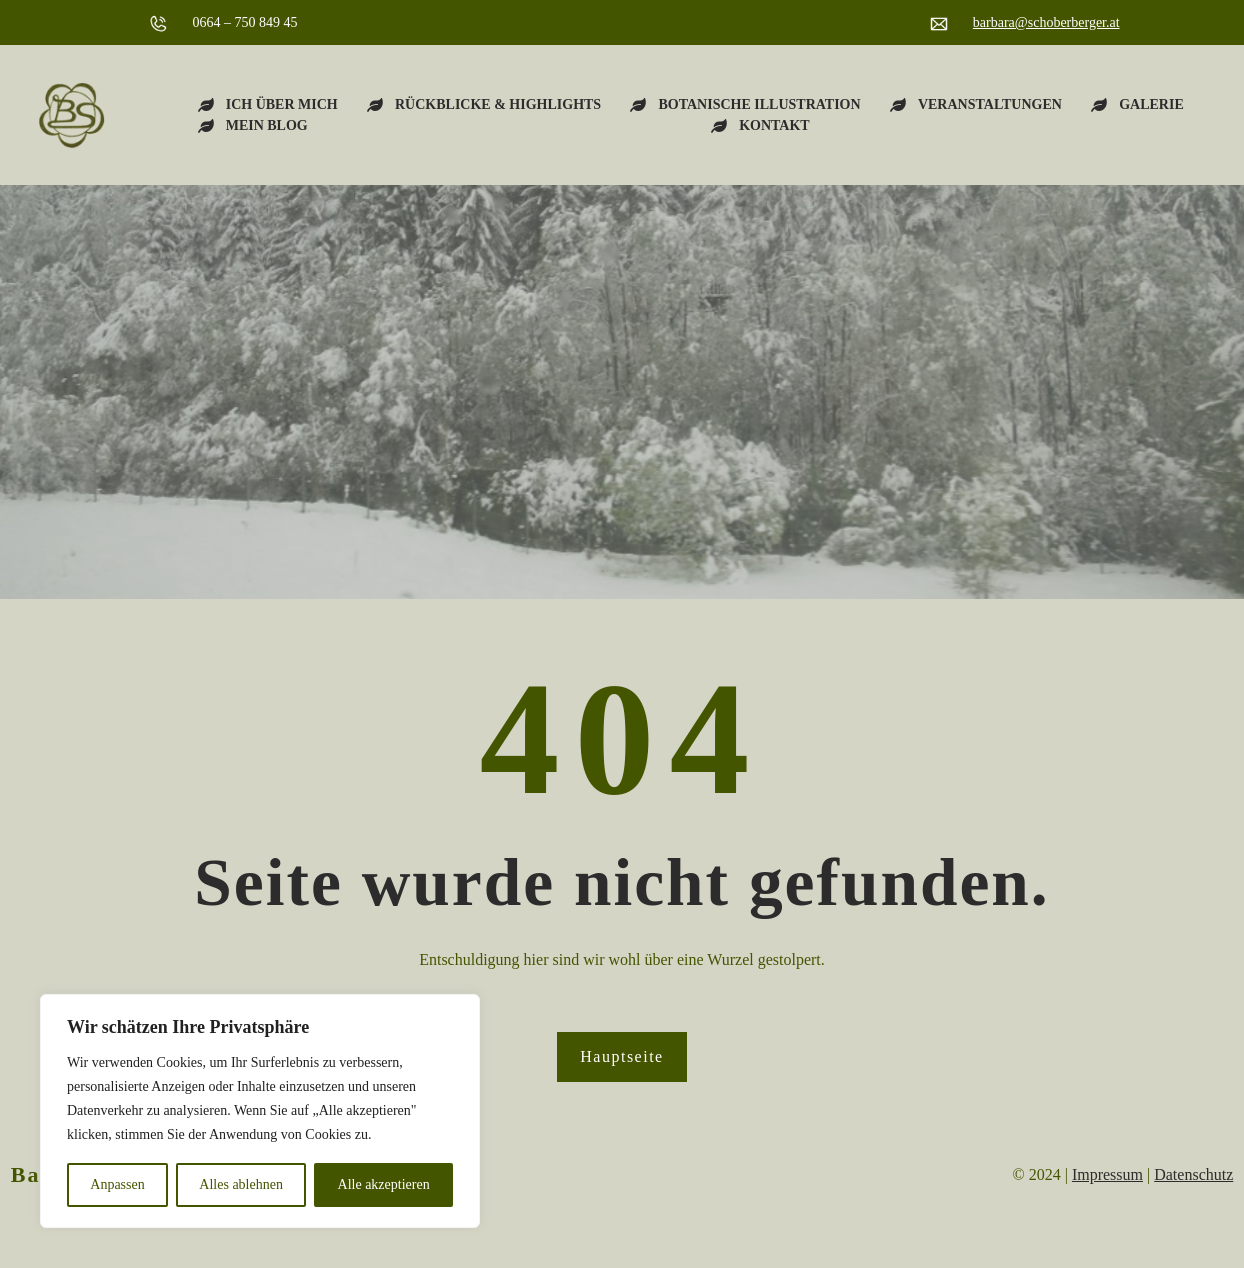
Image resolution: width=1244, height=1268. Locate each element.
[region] (260, 1111)
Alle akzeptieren (384, 1184)
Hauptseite (621, 1056)
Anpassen (117, 1184)
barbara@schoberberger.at (1046, 22)
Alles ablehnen (241, 1184)
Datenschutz (1193, 1174)
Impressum (1107, 1174)
